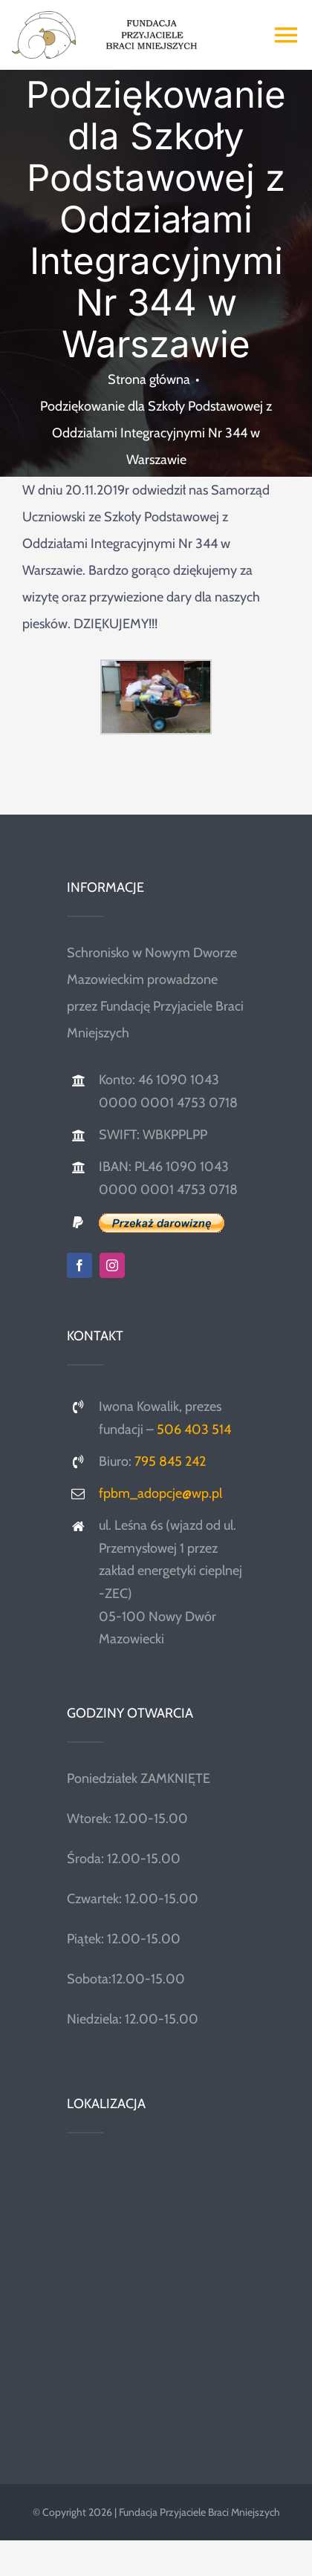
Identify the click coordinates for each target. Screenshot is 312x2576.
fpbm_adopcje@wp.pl (160, 1493)
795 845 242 (170, 1461)
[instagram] (112, 1265)
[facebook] (79, 1265)
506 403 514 (194, 1429)
